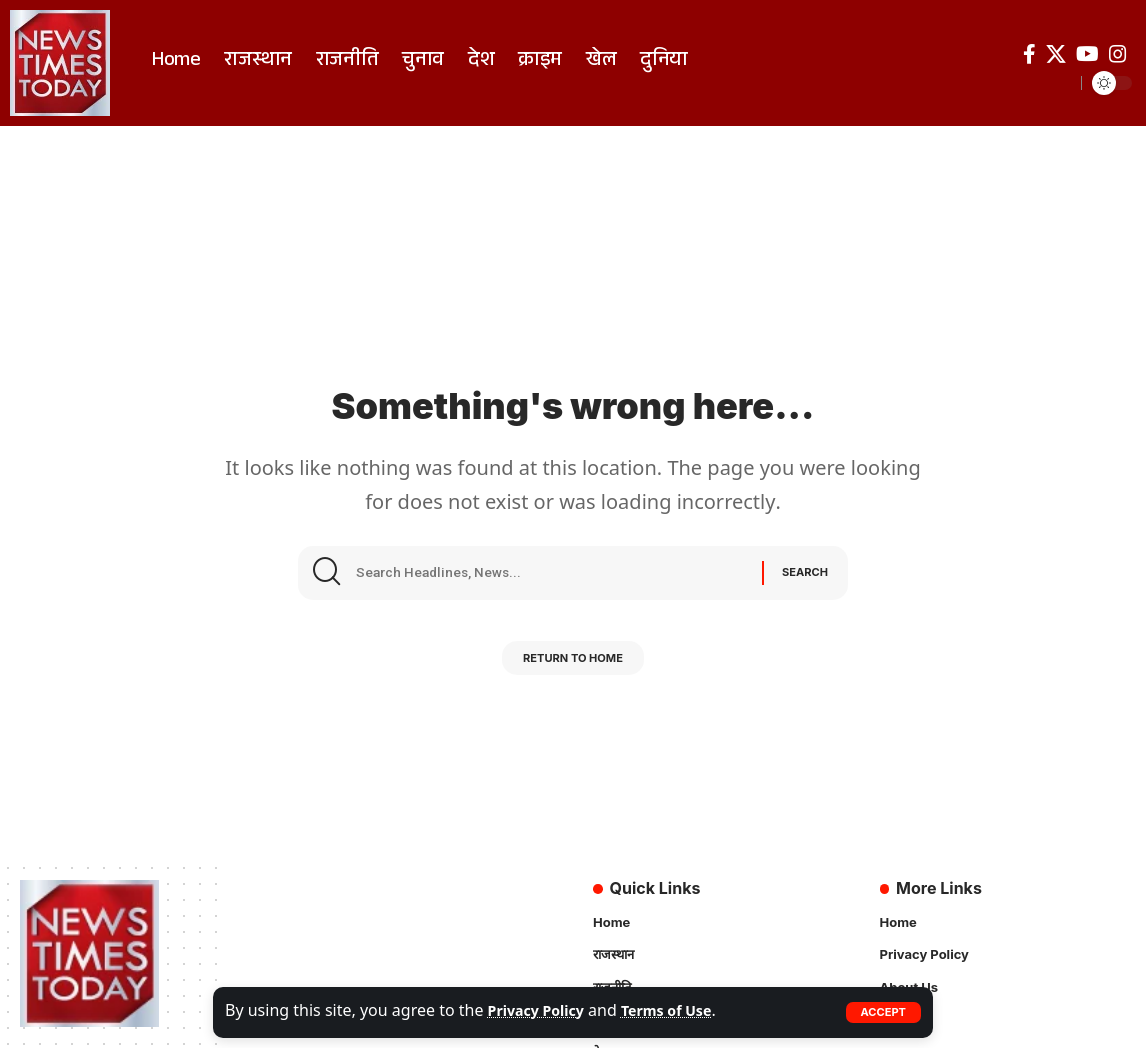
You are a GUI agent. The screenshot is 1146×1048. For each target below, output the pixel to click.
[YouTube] (1087, 54)
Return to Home (573, 666)
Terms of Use (685, 1012)
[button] (881, 1012)
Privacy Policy (542, 1012)
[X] (1056, 54)
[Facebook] (1029, 54)
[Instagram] (1118, 54)
